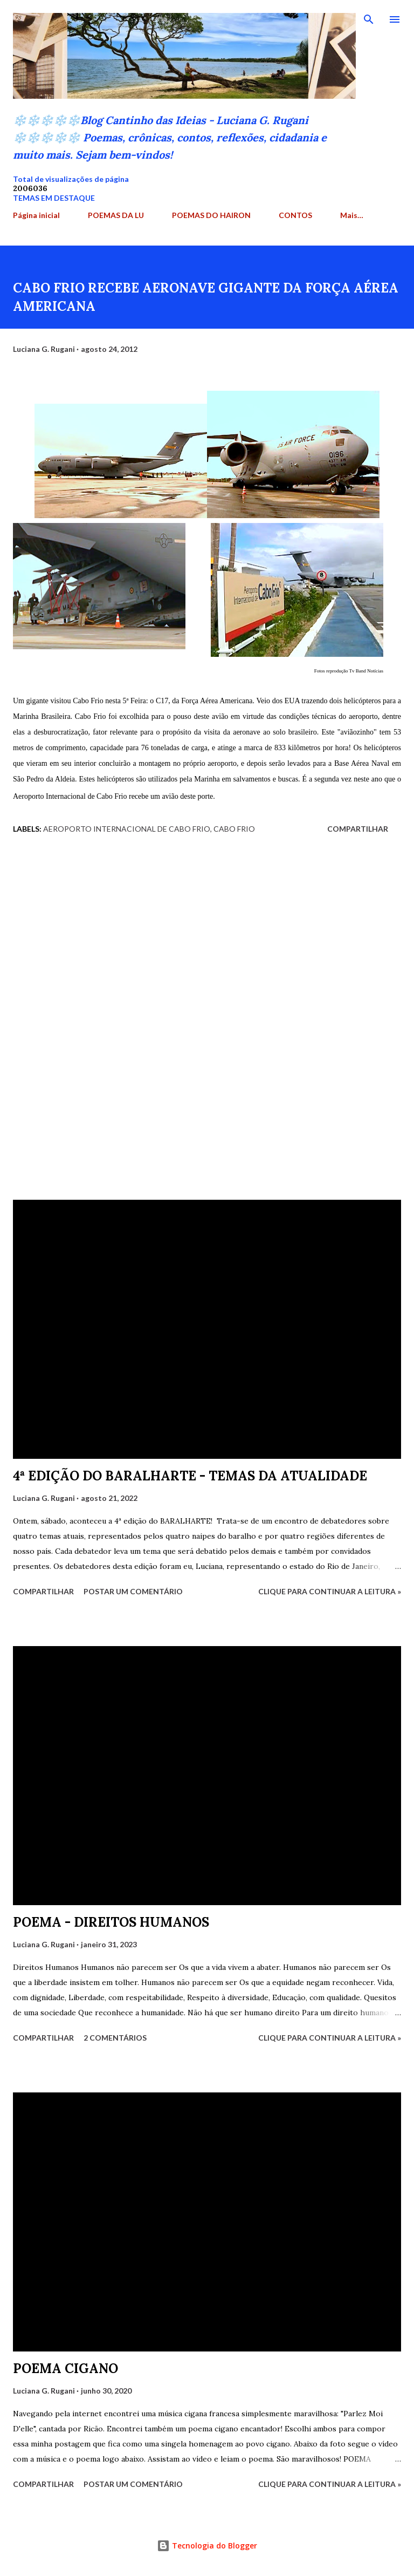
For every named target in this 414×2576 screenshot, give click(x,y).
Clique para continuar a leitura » (329, 1591)
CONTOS (295, 215)
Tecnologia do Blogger (207, 2545)
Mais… (351, 215)
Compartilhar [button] (357, 828)
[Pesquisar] (368, 19)
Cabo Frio (234, 828)
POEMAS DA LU (116, 215)
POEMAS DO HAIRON (211, 215)
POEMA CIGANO (65, 2368)
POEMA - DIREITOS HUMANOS (111, 1922)
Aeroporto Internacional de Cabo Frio (126, 828)
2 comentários (115, 2037)
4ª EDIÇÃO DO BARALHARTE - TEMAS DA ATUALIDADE (190, 1475)
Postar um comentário (133, 1591)
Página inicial (36, 215)
